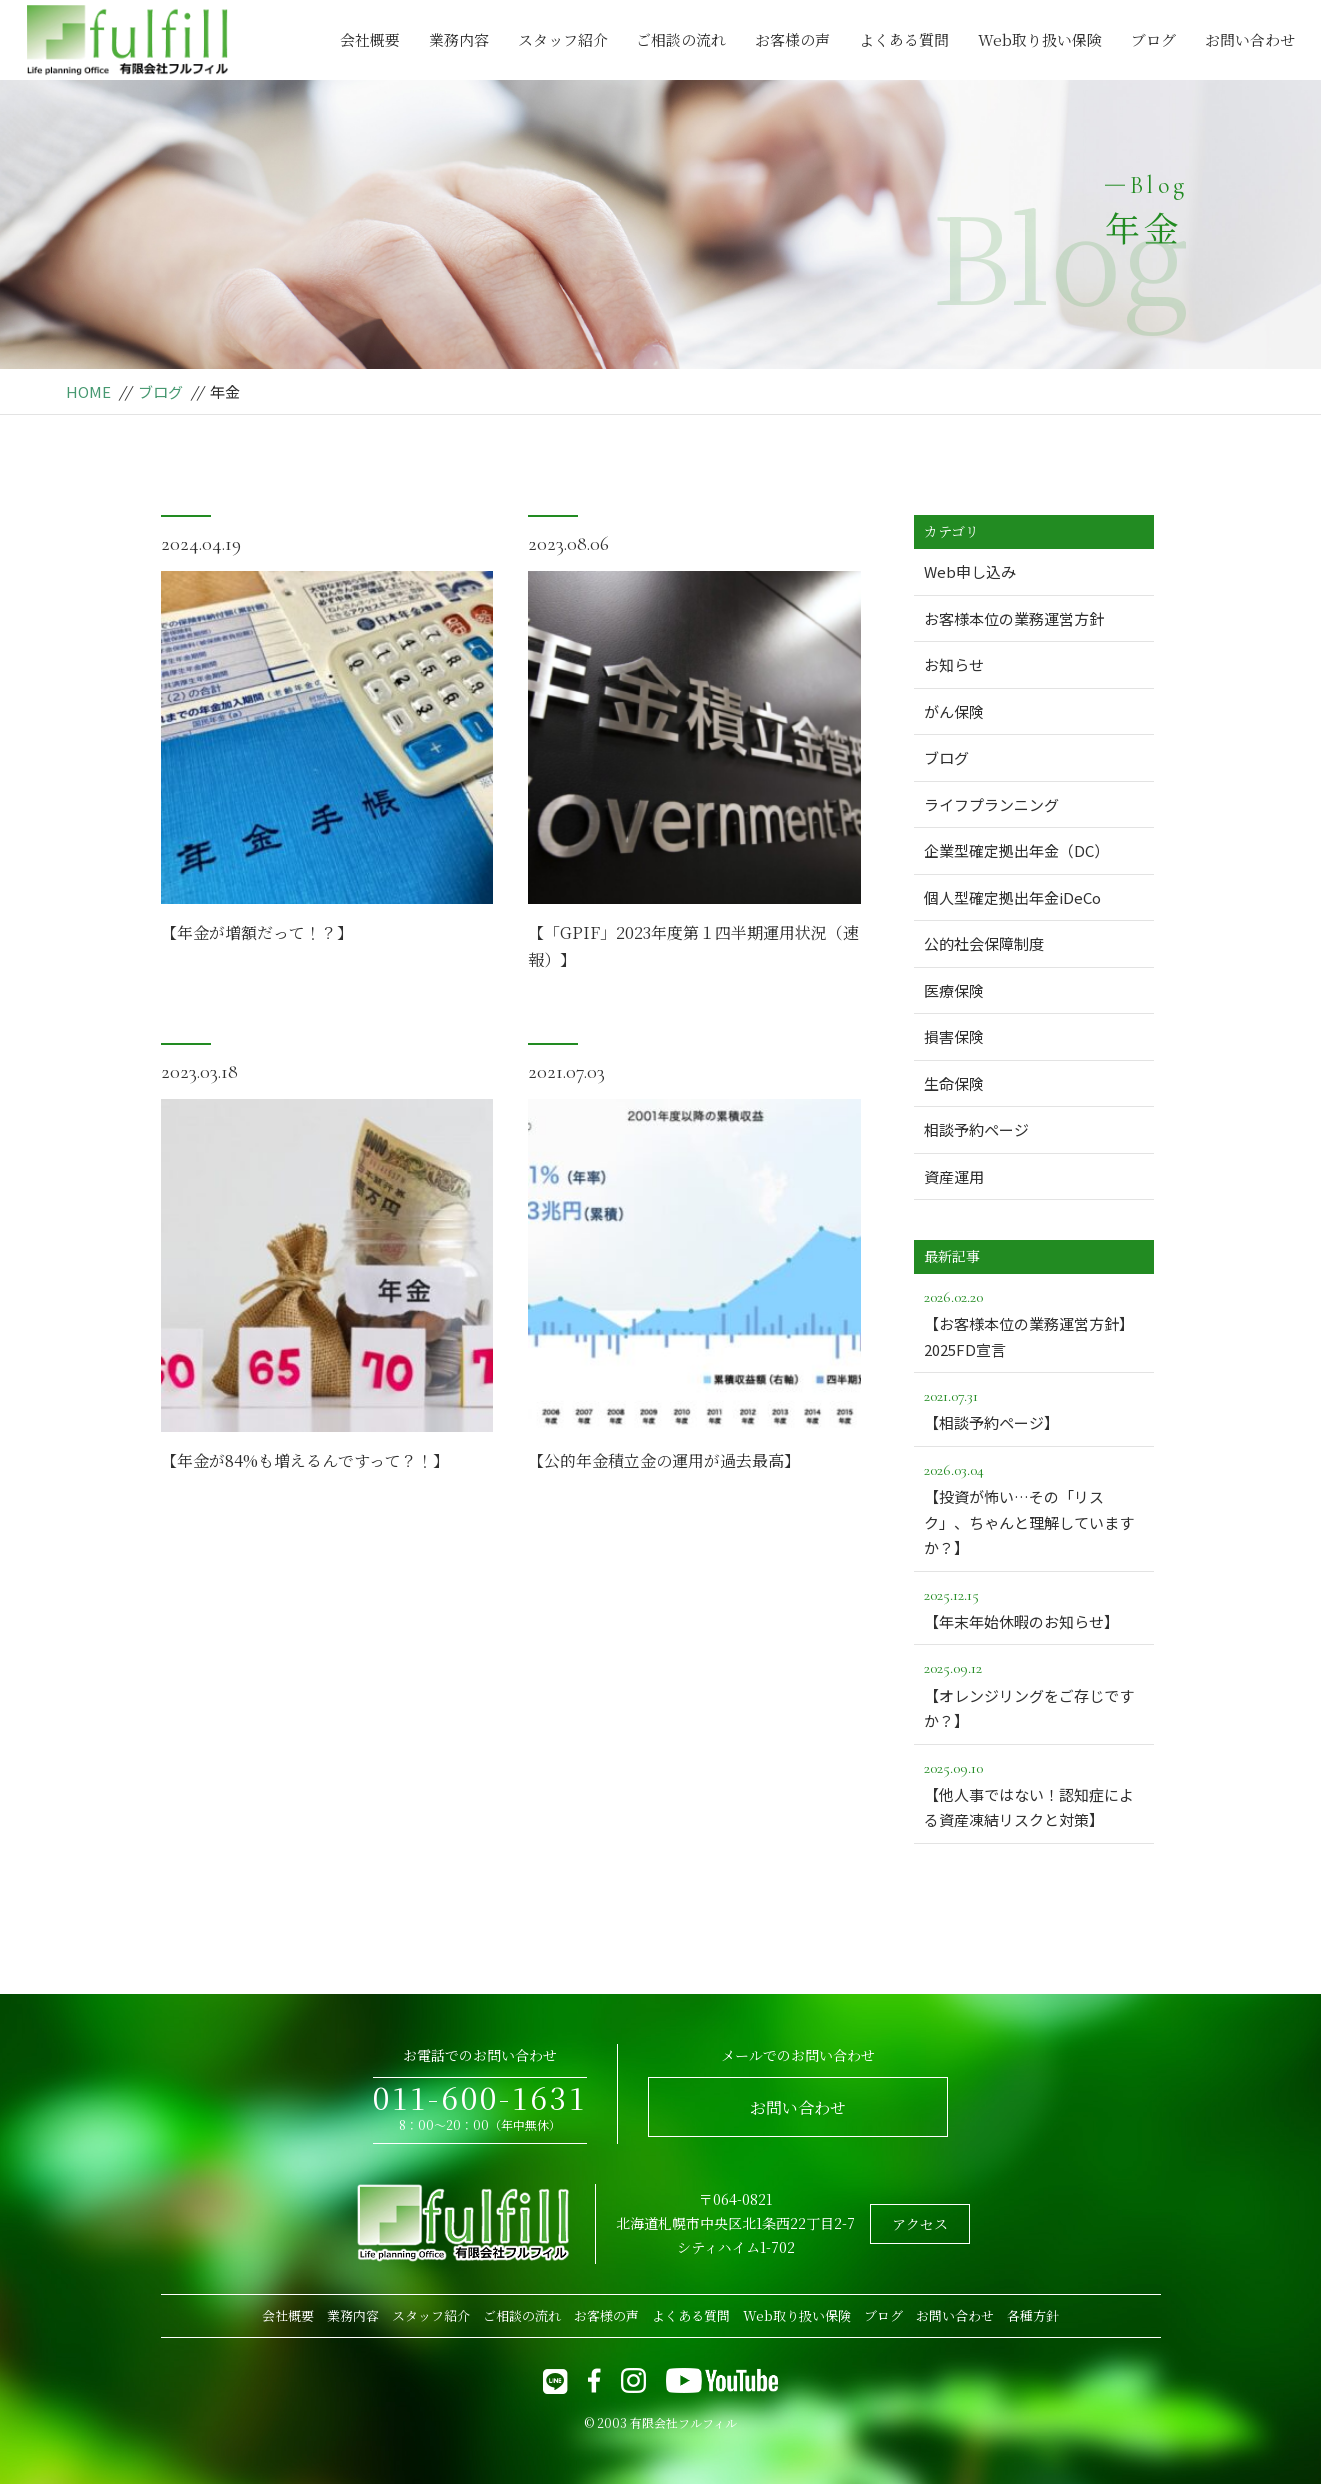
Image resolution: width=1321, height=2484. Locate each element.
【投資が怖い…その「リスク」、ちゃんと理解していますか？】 (1034, 1507)
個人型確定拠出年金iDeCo (1012, 897)
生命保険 (954, 1083)
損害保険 (954, 1036)
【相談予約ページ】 (1034, 1408)
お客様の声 (792, 39)
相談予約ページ (976, 1129)
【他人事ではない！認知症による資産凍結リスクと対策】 (1034, 1793)
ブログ (1153, 39)
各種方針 (1033, 2315)
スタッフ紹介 (563, 39)
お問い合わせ (1250, 39)
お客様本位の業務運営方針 (1014, 618)
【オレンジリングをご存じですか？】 (1034, 1693)
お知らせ (954, 664)
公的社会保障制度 (984, 943)
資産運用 (954, 1176)
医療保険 (954, 990)
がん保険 (954, 711)
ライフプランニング (991, 804)
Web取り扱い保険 (1040, 39)
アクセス (920, 2224)
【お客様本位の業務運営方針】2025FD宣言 (1034, 1322)
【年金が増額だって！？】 (257, 937)
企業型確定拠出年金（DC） (1016, 850)
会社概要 (370, 39)
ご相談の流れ (681, 39)
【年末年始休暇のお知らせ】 (1034, 1607)
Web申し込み (970, 571)
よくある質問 (904, 39)
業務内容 (459, 39)
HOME (88, 391)
